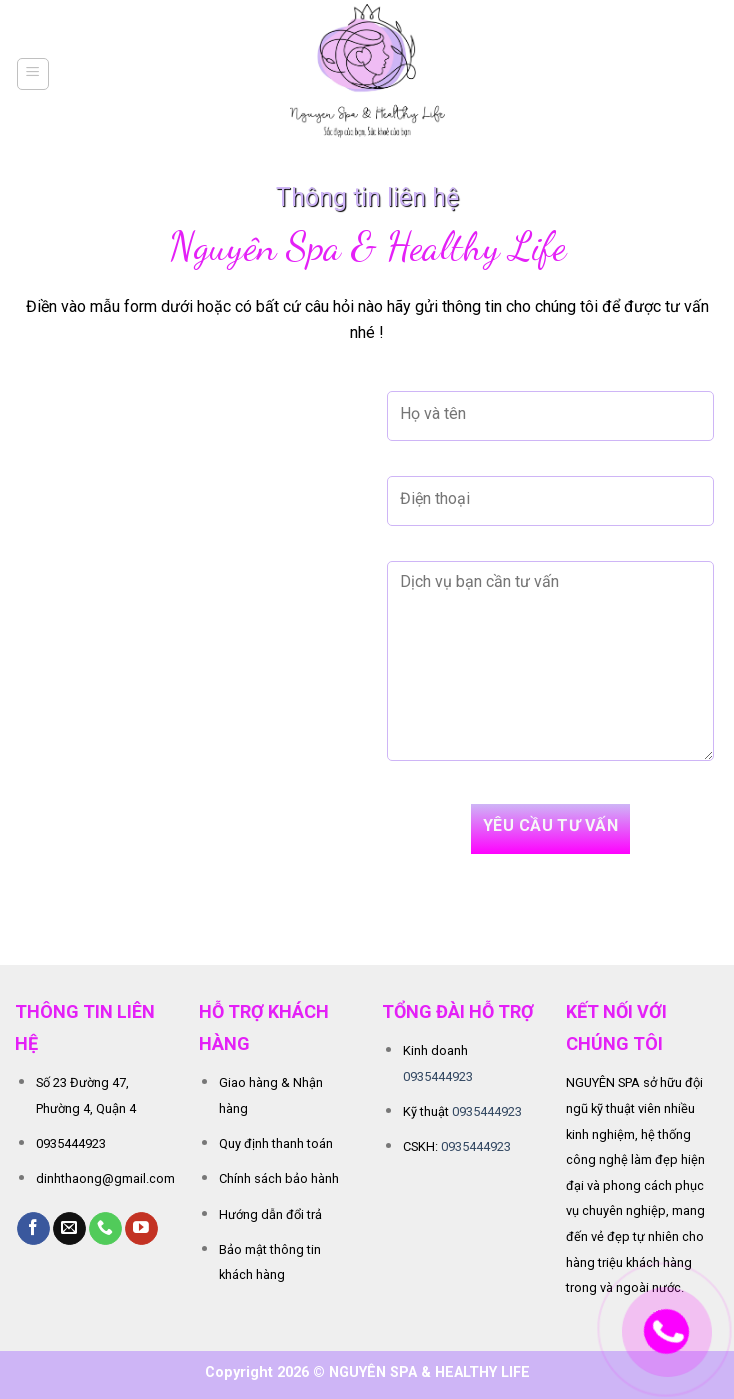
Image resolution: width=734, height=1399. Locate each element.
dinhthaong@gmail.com (105, 1178)
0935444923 (71, 1143)
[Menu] (33, 74)
